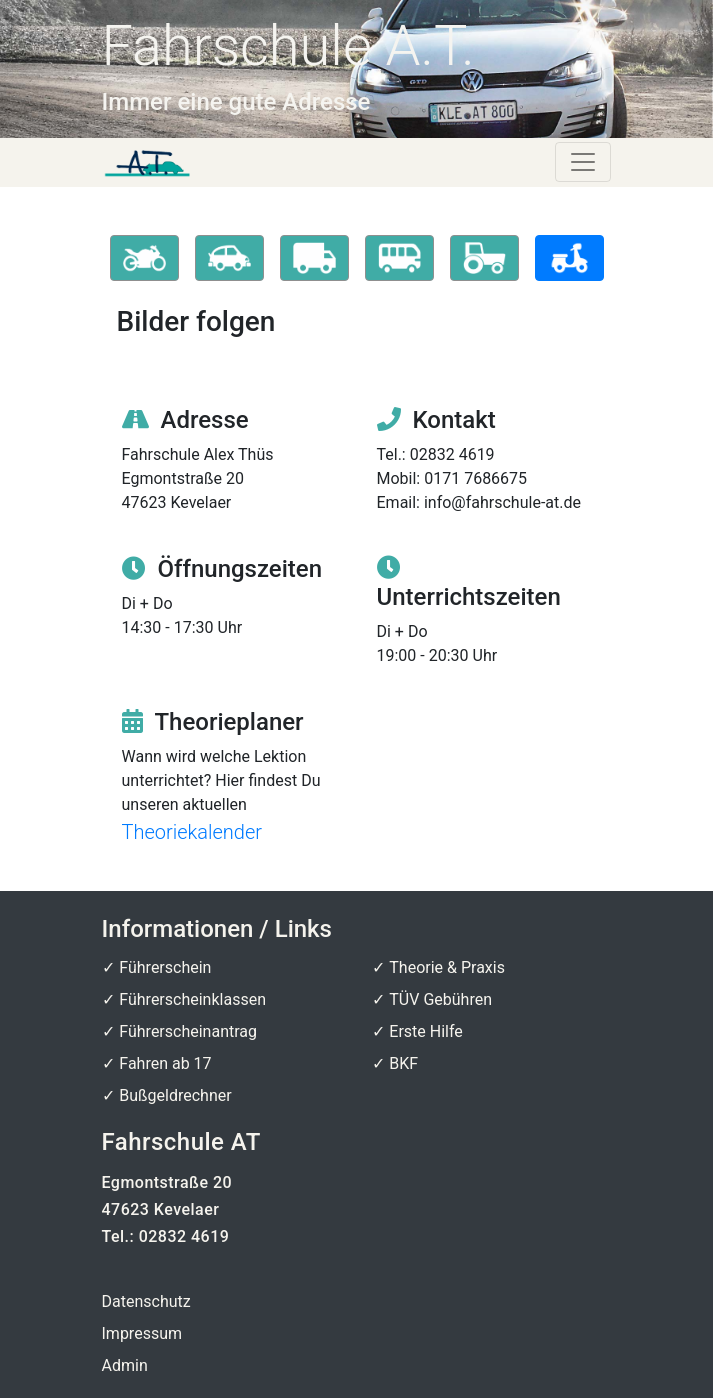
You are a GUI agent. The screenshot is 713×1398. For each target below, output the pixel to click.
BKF (403, 1063)
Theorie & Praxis (447, 967)
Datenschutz (146, 1301)
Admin (125, 1365)
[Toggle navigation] (583, 162)
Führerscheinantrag (188, 1031)
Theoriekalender (192, 832)
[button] (144, 258)
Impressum (142, 1333)
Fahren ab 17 (165, 1063)
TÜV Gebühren (440, 999)
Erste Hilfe (426, 1031)
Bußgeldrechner (175, 1095)
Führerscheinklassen (192, 999)
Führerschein (165, 967)
